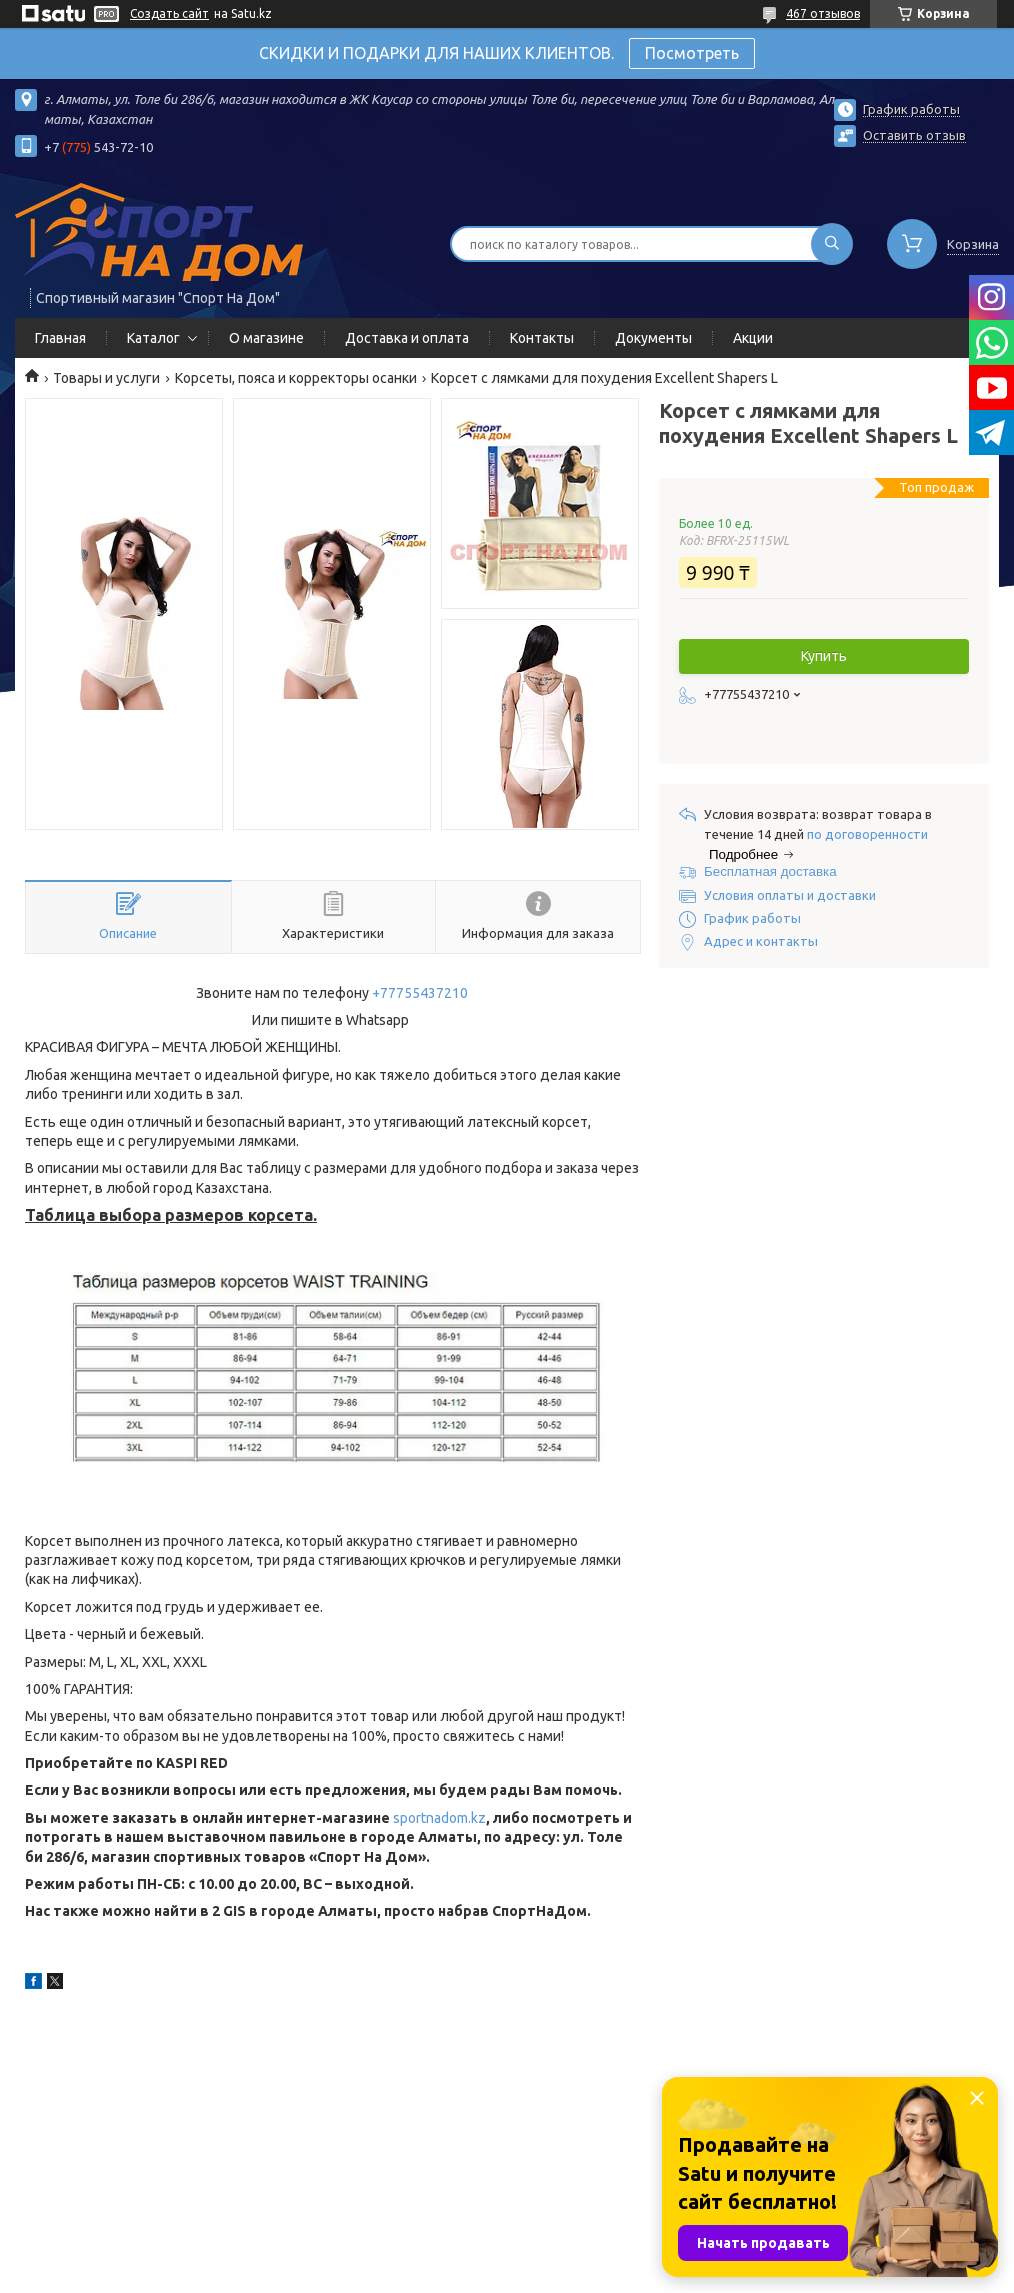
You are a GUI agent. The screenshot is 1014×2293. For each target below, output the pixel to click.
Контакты (542, 338)
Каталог (153, 338)
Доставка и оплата (407, 338)
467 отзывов (823, 13)
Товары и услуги (106, 378)
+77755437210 (420, 993)
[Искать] (832, 244)
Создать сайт (169, 13)
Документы (653, 338)
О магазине (266, 338)
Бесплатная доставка (770, 871)
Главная (60, 338)
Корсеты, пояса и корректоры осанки (296, 378)
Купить (824, 656)
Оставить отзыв (914, 135)
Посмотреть (692, 53)
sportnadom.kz (439, 1818)
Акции (753, 338)
